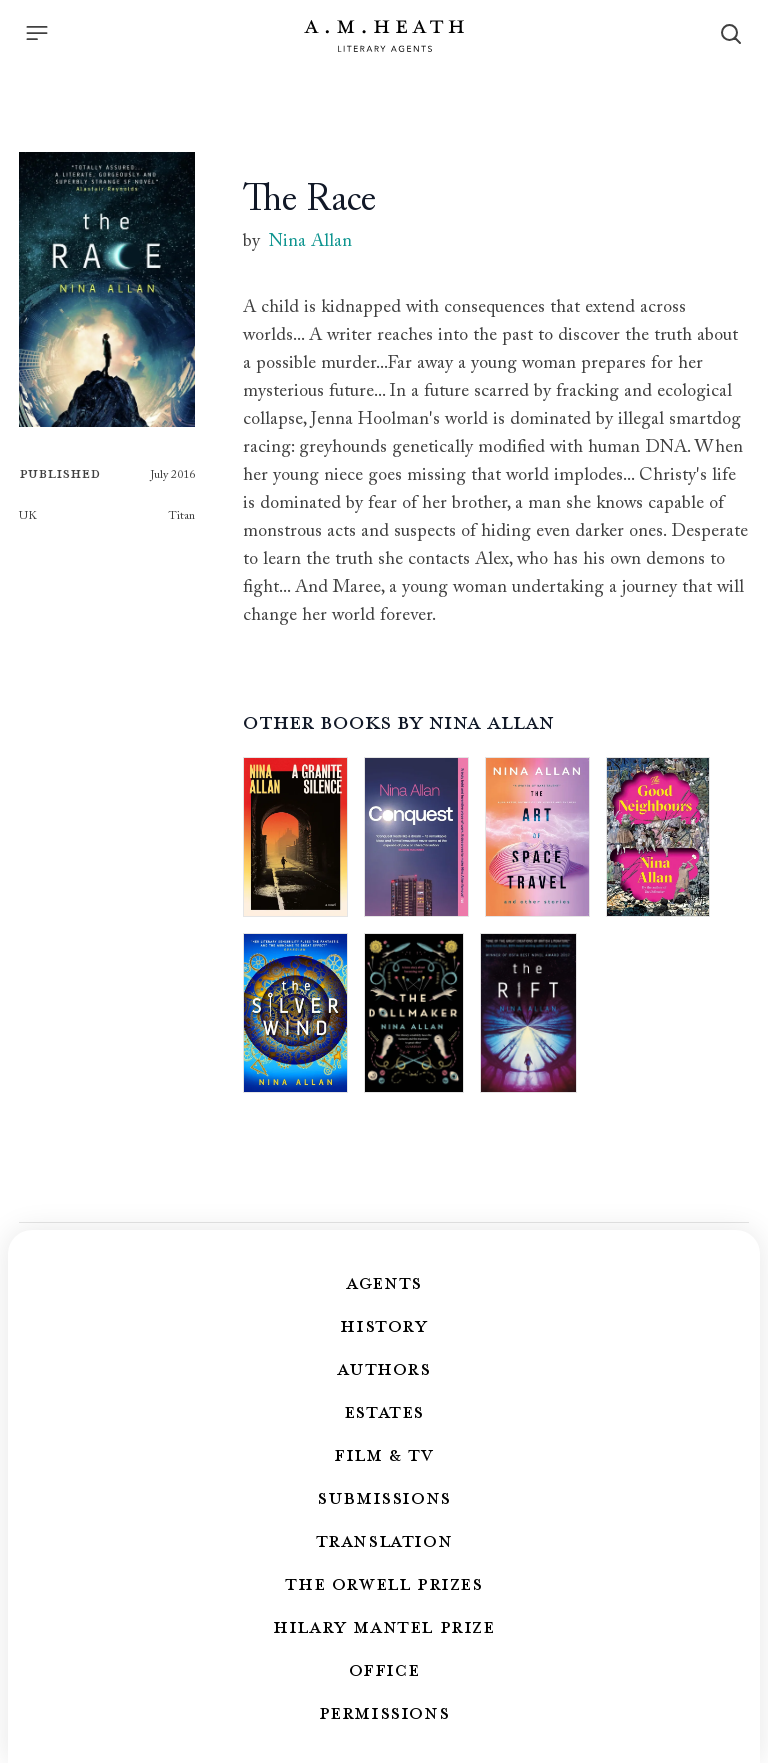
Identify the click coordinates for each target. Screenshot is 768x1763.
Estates (384, 1411)
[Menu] (37, 33)
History (383, 1325)
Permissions (384, 1712)
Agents (384, 1282)
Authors (383, 1368)
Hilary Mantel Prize (383, 1626)
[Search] (731, 34)
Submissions (384, 1497)
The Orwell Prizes (383, 1583)
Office (384, 1669)
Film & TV (383, 1454)
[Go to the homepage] (384, 36)
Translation (384, 1540)
